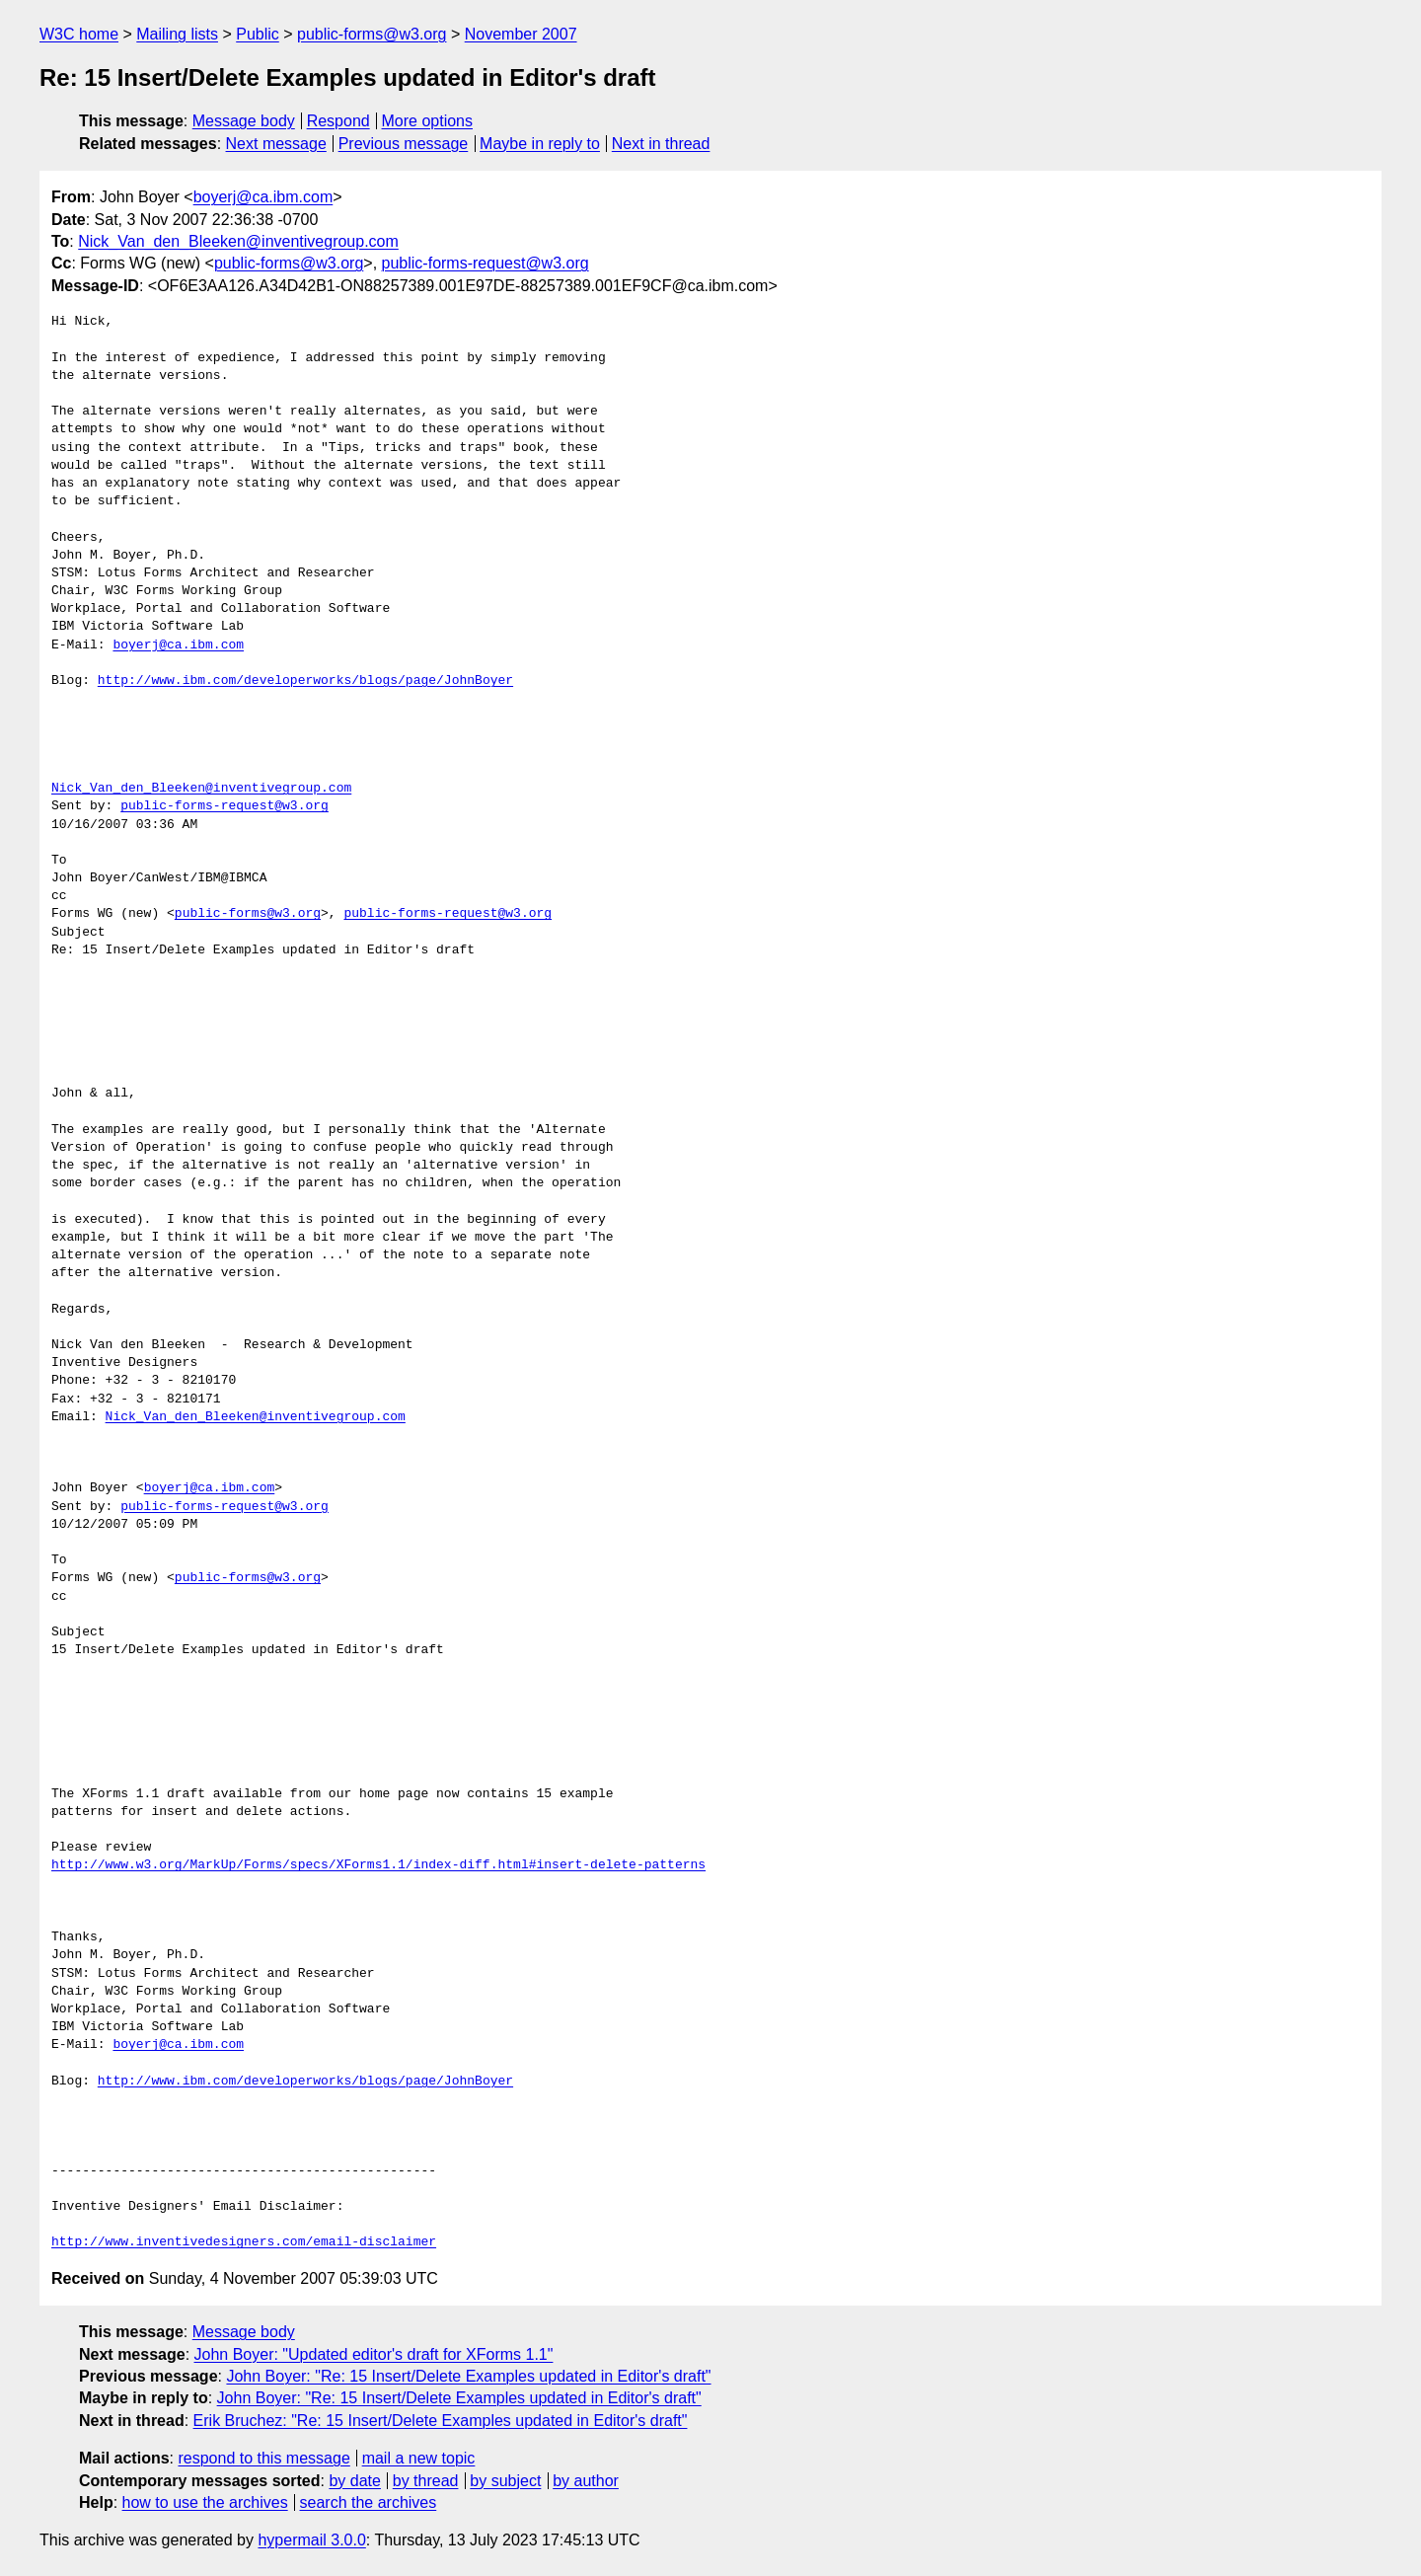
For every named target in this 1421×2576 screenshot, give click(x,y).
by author (586, 2480)
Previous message (403, 143)
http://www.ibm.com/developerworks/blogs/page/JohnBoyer (305, 681)
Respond (338, 121)
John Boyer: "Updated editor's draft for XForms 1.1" (374, 2354)
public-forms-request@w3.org (485, 263)
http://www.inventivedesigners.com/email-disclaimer (243, 2242)
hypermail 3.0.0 (311, 2540)
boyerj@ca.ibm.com (263, 197)
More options (428, 121)
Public (257, 34)
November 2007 (521, 34)
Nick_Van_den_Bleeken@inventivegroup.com (238, 241)
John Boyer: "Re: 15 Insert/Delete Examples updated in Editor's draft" (468, 2376)
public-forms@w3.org (371, 34)
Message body (243, 121)
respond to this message (263, 2458)
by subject (505, 2480)
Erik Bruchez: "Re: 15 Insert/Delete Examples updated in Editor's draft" (440, 2420)
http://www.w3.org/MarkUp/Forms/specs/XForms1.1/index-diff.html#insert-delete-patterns (378, 1865)
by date (354, 2480)
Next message (276, 143)
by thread (426, 2480)
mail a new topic (419, 2458)
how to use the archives (205, 2502)
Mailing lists (177, 34)
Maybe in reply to (540, 143)
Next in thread (661, 143)
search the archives (368, 2502)
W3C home (78, 34)
